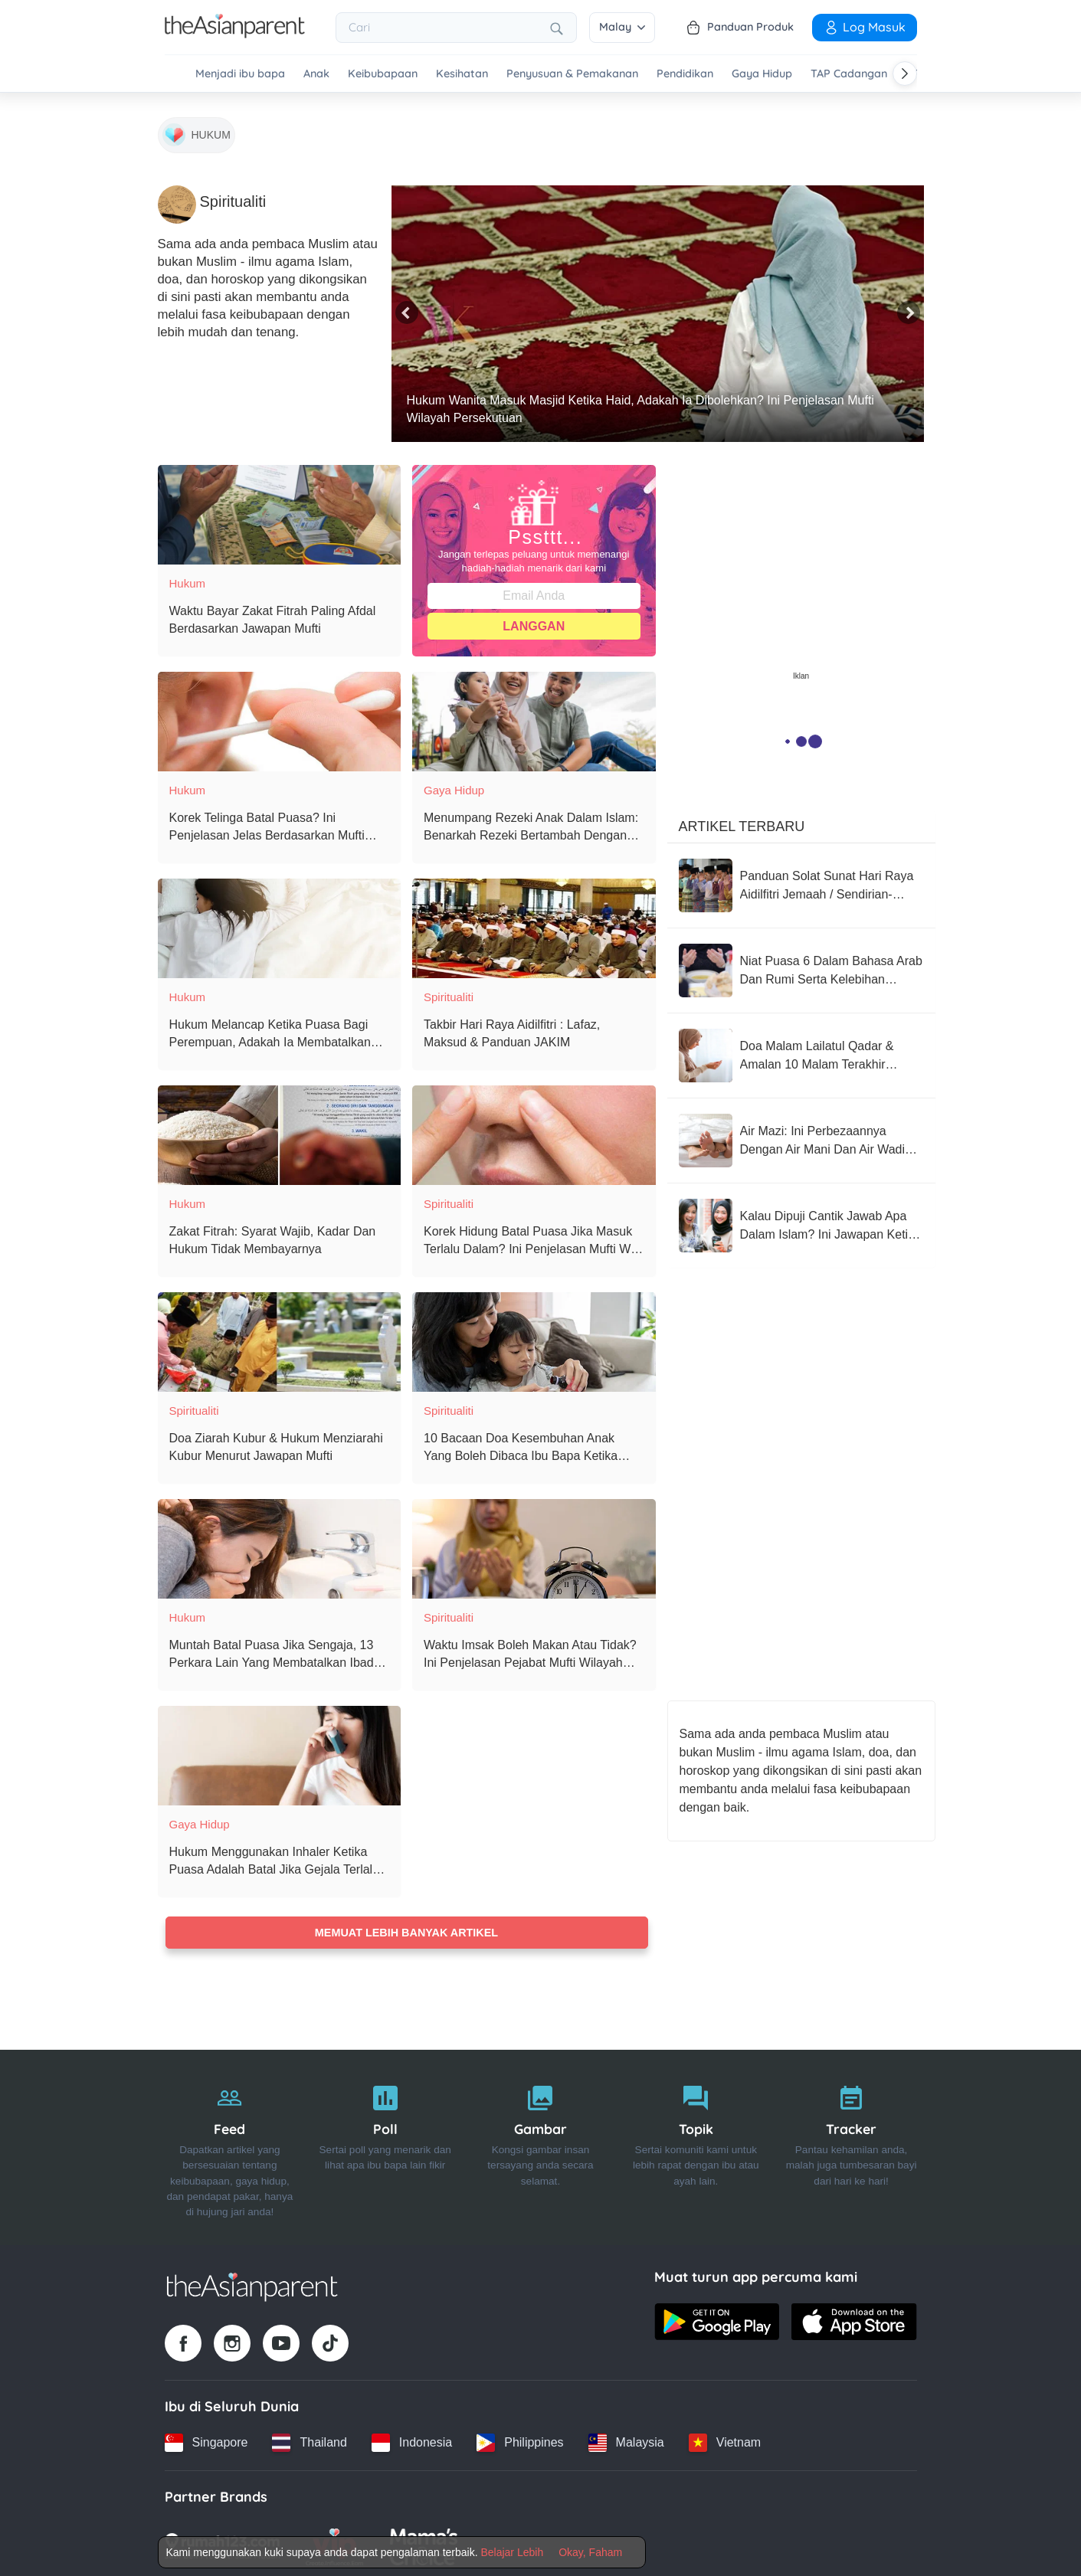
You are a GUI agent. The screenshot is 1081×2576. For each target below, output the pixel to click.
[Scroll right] (905, 73)
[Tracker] (851, 2145)
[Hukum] (196, 130)
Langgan (534, 618)
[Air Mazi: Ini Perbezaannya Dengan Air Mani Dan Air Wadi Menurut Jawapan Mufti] (801, 1133)
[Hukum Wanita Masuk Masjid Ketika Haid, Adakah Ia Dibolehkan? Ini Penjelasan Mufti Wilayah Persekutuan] (657, 306)
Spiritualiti (448, 990)
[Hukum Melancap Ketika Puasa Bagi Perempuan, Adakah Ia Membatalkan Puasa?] (279, 921)
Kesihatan (462, 73)
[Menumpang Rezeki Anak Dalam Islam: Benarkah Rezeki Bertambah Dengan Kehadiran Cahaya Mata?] (534, 715)
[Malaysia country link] (626, 2439)
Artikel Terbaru (742, 819)
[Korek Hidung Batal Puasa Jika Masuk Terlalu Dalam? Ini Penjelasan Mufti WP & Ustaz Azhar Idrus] (534, 1128)
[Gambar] (540, 2145)
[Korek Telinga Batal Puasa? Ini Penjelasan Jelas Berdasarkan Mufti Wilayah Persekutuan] (279, 715)
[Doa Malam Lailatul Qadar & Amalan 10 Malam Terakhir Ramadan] (801, 1048)
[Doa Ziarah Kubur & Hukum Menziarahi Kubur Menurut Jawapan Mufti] (279, 1335)
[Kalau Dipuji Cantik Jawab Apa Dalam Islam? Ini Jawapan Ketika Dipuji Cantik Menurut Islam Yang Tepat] (801, 1218)
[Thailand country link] (309, 2439)
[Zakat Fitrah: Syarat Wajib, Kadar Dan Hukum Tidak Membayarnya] (279, 1128)
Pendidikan (685, 73)
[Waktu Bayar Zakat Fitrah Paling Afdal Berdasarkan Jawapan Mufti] (279, 508)
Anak (316, 73)
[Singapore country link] (206, 2439)
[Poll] (385, 2145)
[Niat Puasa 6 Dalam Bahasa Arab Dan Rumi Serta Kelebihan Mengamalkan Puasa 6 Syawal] (801, 963)
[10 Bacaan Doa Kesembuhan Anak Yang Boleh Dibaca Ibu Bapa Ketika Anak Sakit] (534, 1335)
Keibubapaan (383, 73)
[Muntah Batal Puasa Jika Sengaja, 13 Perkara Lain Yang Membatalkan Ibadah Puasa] (279, 1542)
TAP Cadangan (849, 73)
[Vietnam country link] (725, 2439)
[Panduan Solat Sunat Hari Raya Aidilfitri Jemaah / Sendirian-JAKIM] (801, 878)
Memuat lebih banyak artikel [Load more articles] (406, 1926)
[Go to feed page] (235, 33)
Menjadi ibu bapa (240, 73)
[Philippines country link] (520, 2439)
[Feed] (230, 2145)
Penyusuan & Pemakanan (572, 73)
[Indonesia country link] (412, 2439)
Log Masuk (865, 26)
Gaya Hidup (762, 73)
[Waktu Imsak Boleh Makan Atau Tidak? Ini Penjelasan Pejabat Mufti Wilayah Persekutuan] (534, 1542)
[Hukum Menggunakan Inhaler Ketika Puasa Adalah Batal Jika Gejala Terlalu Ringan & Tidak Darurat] (279, 1749)
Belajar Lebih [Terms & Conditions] (511, 2552)
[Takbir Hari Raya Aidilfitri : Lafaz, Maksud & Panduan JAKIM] (534, 921)
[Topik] (696, 2145)
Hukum (187, 576)
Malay (622, 27)
